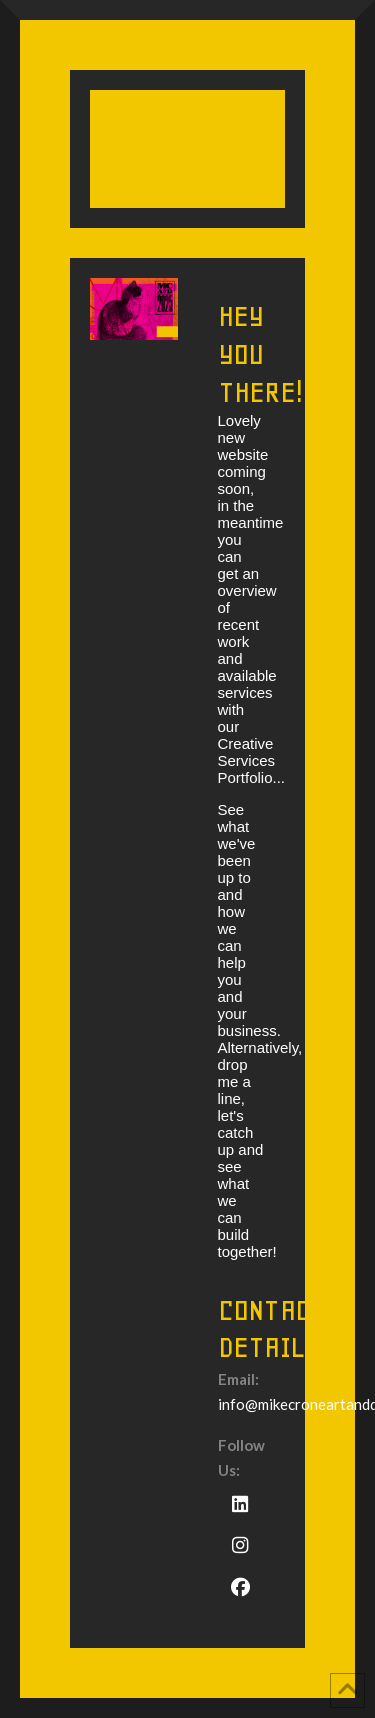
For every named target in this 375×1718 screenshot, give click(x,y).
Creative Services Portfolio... (252, 760)
